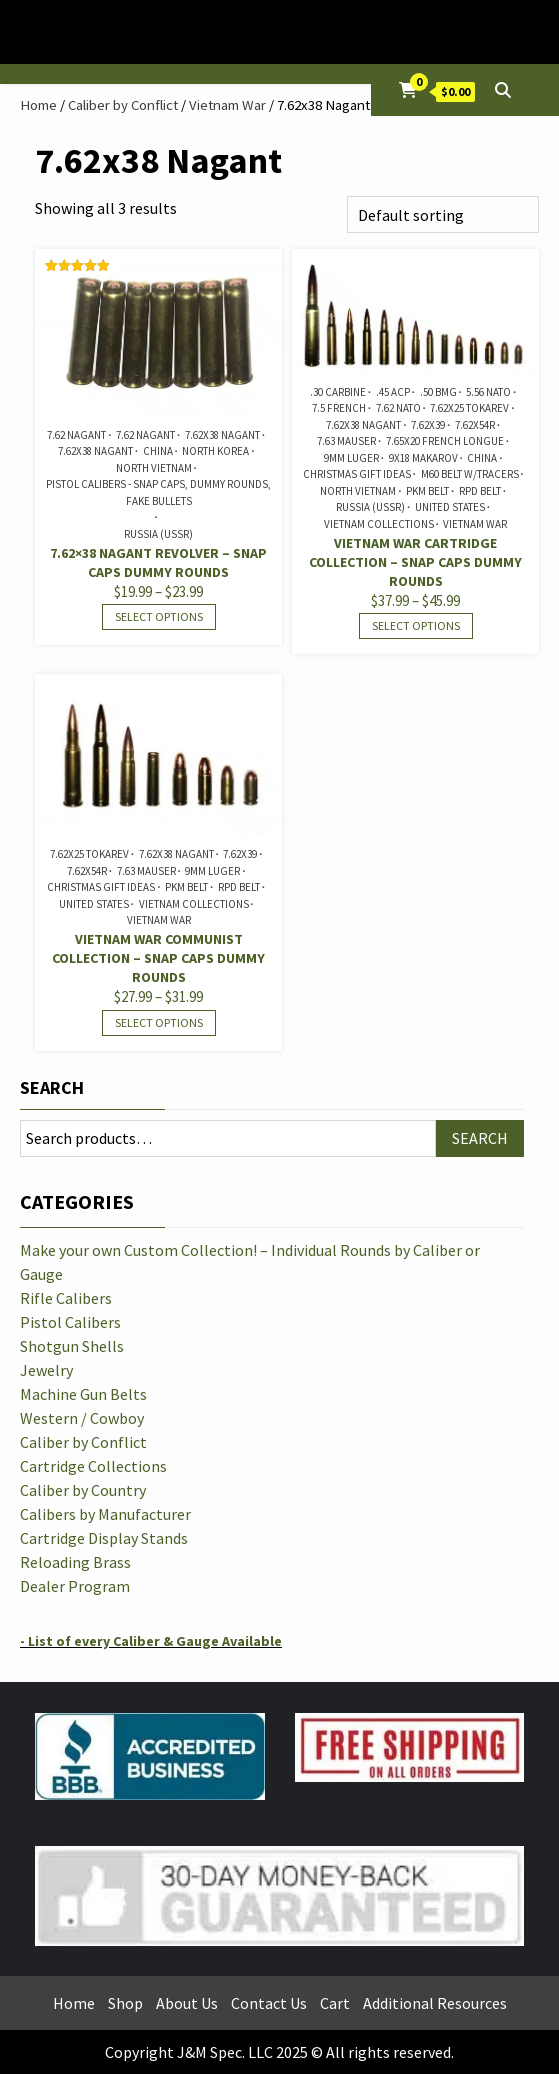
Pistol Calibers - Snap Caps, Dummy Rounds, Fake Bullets (158, 492)
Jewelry (46, 1370)
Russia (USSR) (158, 534)
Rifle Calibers (66, 1298)
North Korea (215, 451)
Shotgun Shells (72, 1346)
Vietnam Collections (379, 524)
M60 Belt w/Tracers (470, 474)
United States (450, 507)
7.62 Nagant (76, 435)
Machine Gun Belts (83, 1394)
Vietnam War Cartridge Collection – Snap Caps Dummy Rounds (415, 562)
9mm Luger (351, 458)
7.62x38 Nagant (222, 435)
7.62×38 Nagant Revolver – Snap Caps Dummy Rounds (158, 562)
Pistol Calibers (70, 1322)
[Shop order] (443, 214)
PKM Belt (427, 491)
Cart (335, 2003)
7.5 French (339, 408)
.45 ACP (393, 392)
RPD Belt (480, 491)
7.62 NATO (398, 408)
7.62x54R (475, 425)
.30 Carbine (338, 392)
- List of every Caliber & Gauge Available (151, 1641)
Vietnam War (227, 105)
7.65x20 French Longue (445, 441)
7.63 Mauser (346, 441)
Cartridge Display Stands (104, 1538)
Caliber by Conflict (123, 105)
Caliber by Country (83, 1490)
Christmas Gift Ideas (357, 474)
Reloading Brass (75, 1562)
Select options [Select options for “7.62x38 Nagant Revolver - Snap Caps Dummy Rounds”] (159, 616)
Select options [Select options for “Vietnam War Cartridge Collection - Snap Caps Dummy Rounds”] (416, 625)
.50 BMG (438, 392)
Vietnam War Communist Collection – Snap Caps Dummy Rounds (158, 958)
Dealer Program (75, 1586)
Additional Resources (435, 2003)
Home (38, 105)
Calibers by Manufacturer (105, 1514)
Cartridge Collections (93, 1466)
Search (52, 1087)
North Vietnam (154, 468)
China (158, 451)
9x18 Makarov (423, 458)
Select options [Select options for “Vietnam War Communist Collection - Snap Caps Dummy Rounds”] (159, 1022)
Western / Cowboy (82, 1418)
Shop (125, 2003)
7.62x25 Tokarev (469, 408)
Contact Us (269, 2003)
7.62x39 (428, 425)
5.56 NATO (488, 392)
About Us (187, 2003)
